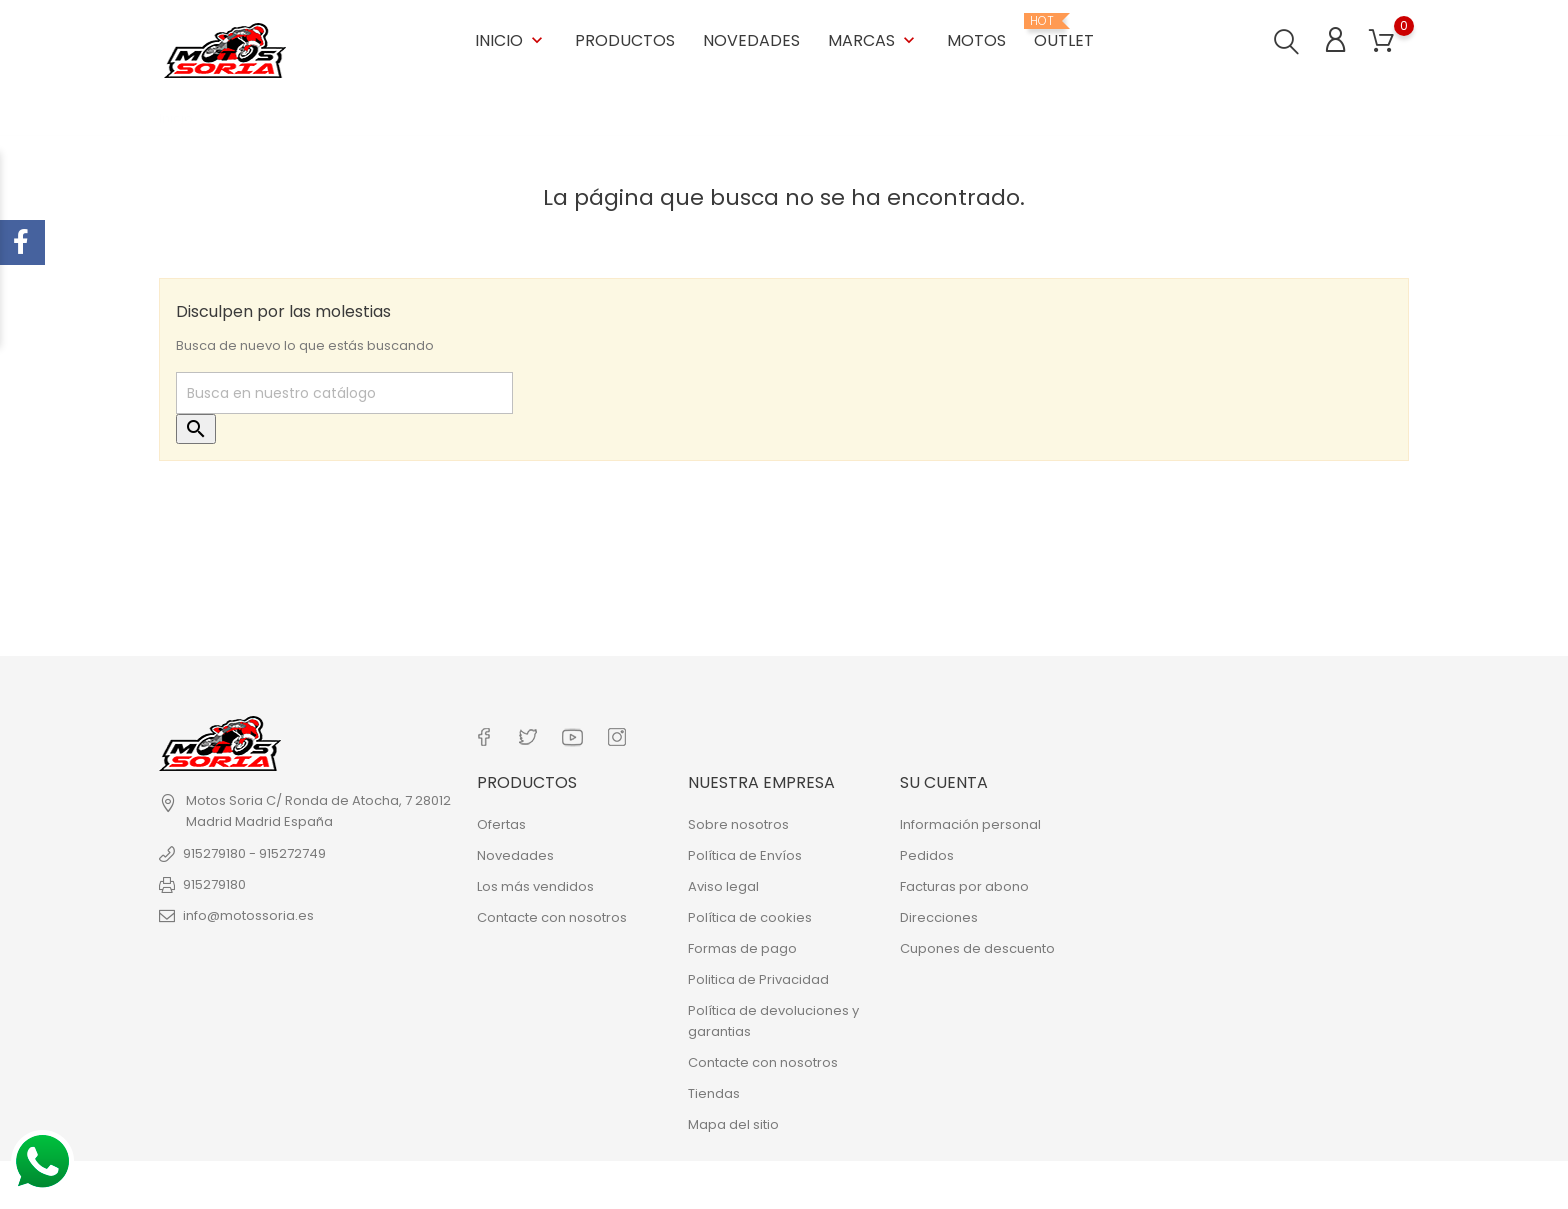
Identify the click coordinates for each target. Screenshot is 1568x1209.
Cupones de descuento (977, 945)
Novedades (751, 39)
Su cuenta (944, 780)
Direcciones (939, 914)
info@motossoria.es (248, 914)
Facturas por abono (964, 883)
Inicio (511, 39)
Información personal (970, 821)
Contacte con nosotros (552, 914)
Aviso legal (723, 883)
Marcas (873, 39)
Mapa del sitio (733, 1121)
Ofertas (501, 821)
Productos (625, 39)
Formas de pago (742, 945)
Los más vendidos (535, 883)
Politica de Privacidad (758, 976)
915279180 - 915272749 (254, 852)
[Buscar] (344, 393)
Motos (976, 39)
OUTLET (1064, 32)
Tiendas (714, 1090)
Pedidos (927, 852)
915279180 (214, 883)
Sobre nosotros (738, 821)
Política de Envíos (745, 852)
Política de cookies (750, 914)
